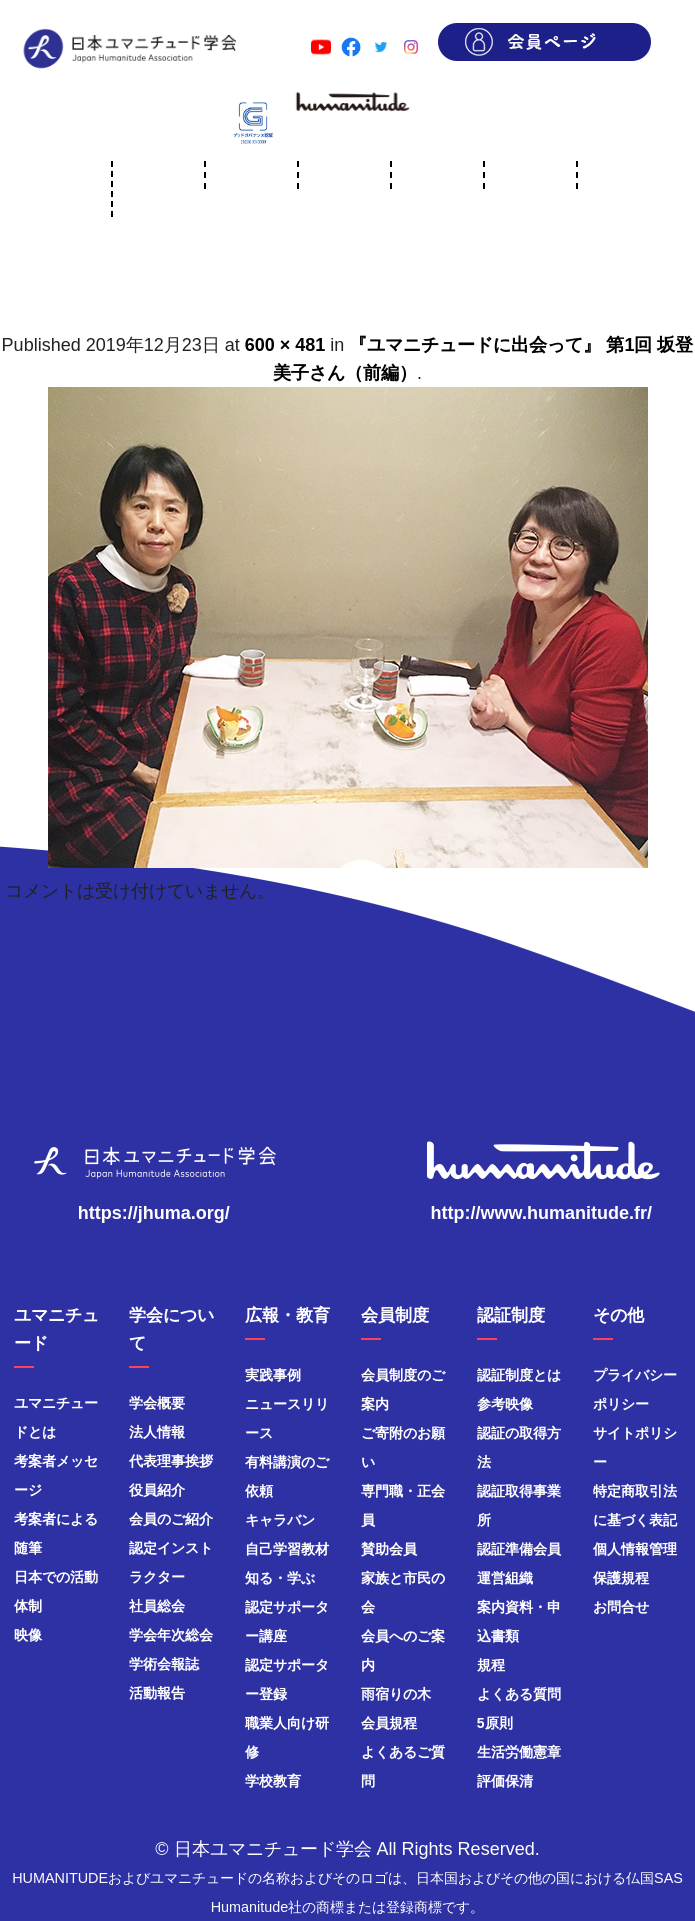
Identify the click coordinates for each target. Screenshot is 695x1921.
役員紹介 (157, 1490)
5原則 (495, 1723)
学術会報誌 (164, 1664)
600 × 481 (285, 345)
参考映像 (505, 1404)
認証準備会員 (519, 1549)
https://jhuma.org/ (154, 1213)
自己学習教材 (287, 1549)
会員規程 (389, 1723)
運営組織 (505, 1578)
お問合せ (621, 1607)
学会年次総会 (171, 1635)
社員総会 (157, 1606)
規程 (491, 1665)
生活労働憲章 (519, 1752)
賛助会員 (389, 1549)
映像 (28, 1635)
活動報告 (157, 1693)
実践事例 (273, 1375)
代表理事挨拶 (171, 1461)
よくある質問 (519, 1694)
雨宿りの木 (396, 1694)
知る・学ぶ (280, 1578)
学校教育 (273, 1781)
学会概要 (157, 1403)
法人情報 (157, 1432)
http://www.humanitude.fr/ (541, 1213)
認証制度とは (519, 1375)
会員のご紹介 (171, 1519)
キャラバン (280, 1520)
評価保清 (505, 1781)
